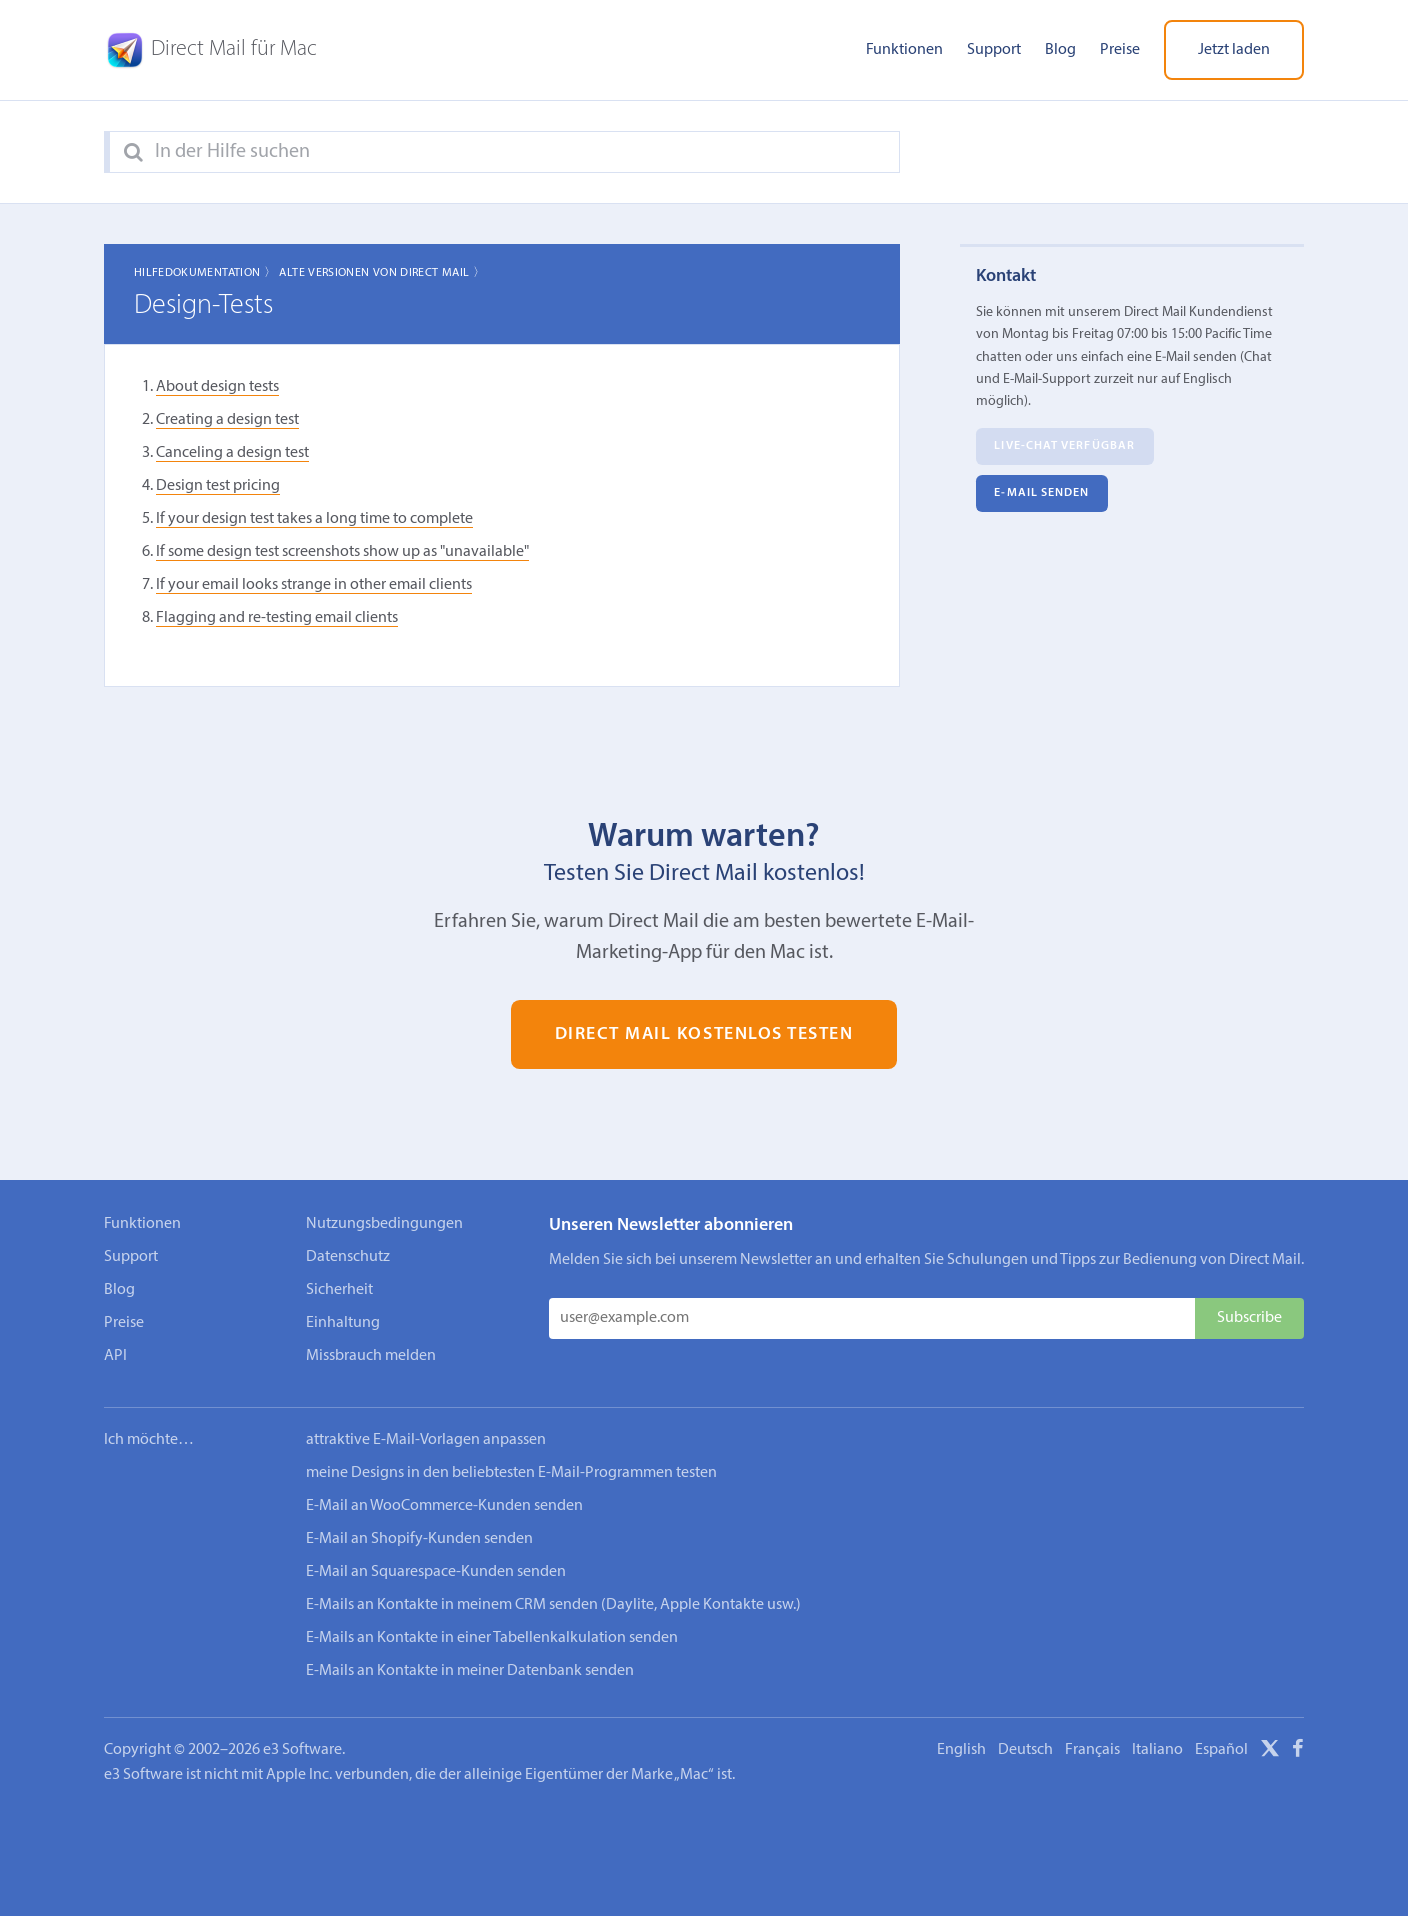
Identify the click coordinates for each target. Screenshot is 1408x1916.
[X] (1270, 1752)
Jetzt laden (1234, 50)
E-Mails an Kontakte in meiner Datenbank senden (470, 1671)
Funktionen (904, 50)
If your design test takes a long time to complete (314, 519)
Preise (1120, 50)
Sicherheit (339, 1290)
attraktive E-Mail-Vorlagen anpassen (426, 1440)
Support (994, 50)
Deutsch (1025, 1750)
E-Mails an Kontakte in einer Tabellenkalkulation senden (492, 1638)
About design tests (217, 387)
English (961, 1750)
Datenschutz (348, 1257)
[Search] (133, 153)
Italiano (1157, 1750)
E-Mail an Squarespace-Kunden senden (436, 1572)
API (115, 1356)
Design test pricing (218, 486)
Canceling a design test (232, 453)
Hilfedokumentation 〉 (205, 273)
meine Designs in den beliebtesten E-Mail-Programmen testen (511, 1473)
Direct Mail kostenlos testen (704, 1034)
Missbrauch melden (371, 1356)
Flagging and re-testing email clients (277, 618)
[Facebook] (1298, 1752)
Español (1221, 1750)
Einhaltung (343, 1323)
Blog (1060, 50)
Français (1092, 1750)
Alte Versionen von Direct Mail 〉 (382, 273)
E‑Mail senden (1041, 494)
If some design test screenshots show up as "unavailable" (342, 552)
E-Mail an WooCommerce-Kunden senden (444, 1506)
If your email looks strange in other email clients (314, 585)
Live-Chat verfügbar (1064, 447)
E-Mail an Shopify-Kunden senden (419, 1539)
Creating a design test (227, 420)
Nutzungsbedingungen (384, 1224)
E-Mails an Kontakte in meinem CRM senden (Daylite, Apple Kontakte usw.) (553, 1605)
